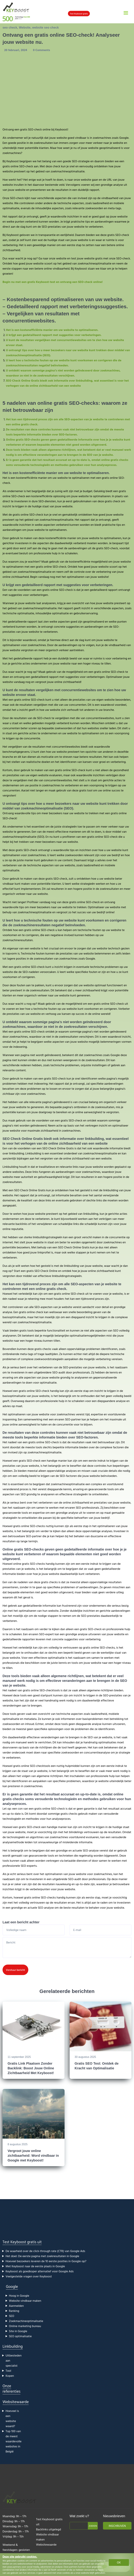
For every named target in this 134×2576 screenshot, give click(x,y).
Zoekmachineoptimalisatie (26, 2321)
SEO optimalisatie (20, 2336)
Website (25, 27)
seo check (10, 27)
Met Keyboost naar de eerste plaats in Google (35, 2266)
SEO (11, 2316)
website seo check (45, 27)
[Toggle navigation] (126, 12)
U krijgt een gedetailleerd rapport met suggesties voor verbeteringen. (53, 335)
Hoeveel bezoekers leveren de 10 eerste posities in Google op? (46, 2261)
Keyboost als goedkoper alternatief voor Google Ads (40, 2271)
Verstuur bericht (15, 1970)
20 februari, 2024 (16, 50)
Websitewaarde (16, 2402)
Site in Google (18, 2331)
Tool (8, 2370)
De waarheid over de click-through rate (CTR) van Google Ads (45, 2251)
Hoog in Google (19, 2295)
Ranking (14, 2310)
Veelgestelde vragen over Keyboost (29, 2276)
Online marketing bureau (25, 2326)
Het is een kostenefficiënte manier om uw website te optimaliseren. (52, 330)
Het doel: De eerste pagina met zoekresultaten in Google (42, 2256)
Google (12, 2286)
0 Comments (41, 50)
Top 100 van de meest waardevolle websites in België (13, 2441)
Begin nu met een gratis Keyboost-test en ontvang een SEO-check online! (53, 282)
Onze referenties (11, 2388)
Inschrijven (117, 2525)
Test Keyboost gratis (79, 13)
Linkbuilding (13, 2346)
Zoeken (93, 2525)
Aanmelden (16, 2305)
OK (119, 2562)
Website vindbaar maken (25, 2300)
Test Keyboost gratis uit (22, 2242)
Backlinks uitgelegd (48, 2529)
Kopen (10, 2375)
